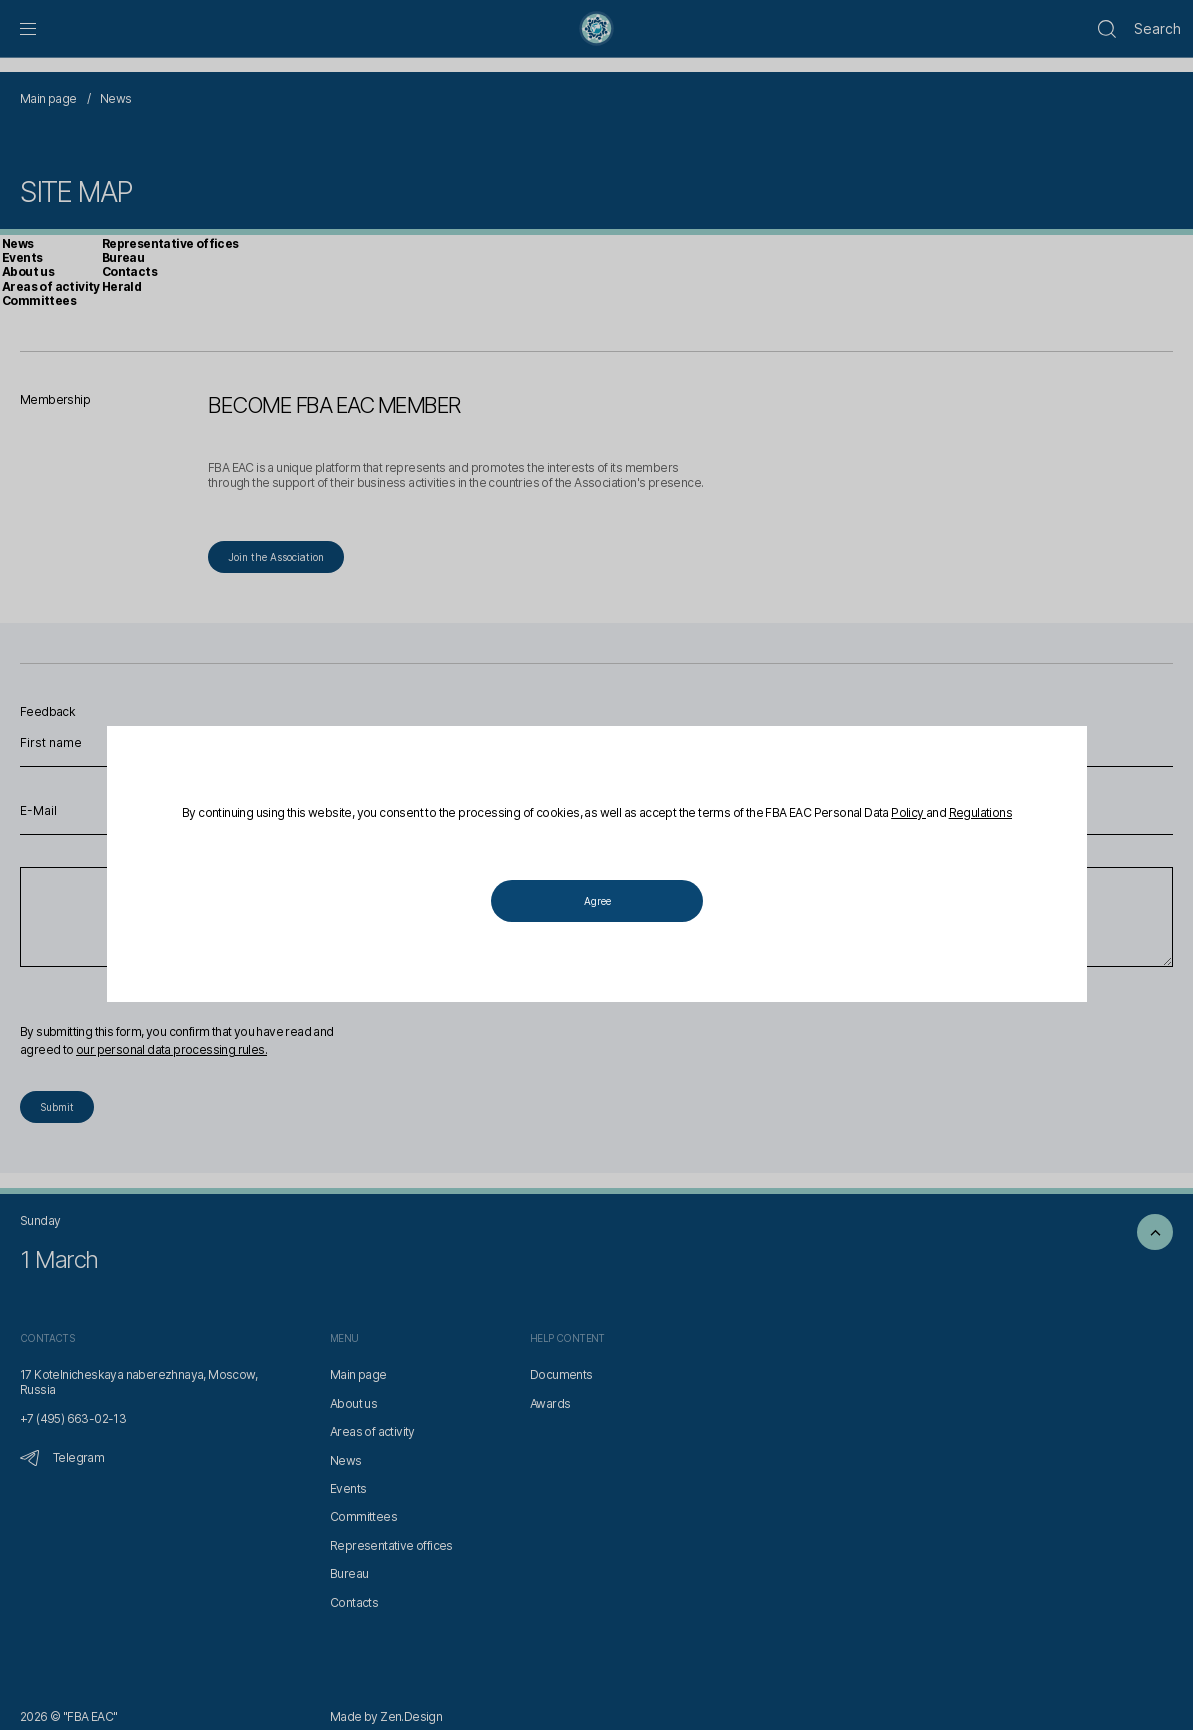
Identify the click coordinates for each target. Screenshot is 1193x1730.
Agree (596, 902)
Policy (908, 813)
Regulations (979, 813)
